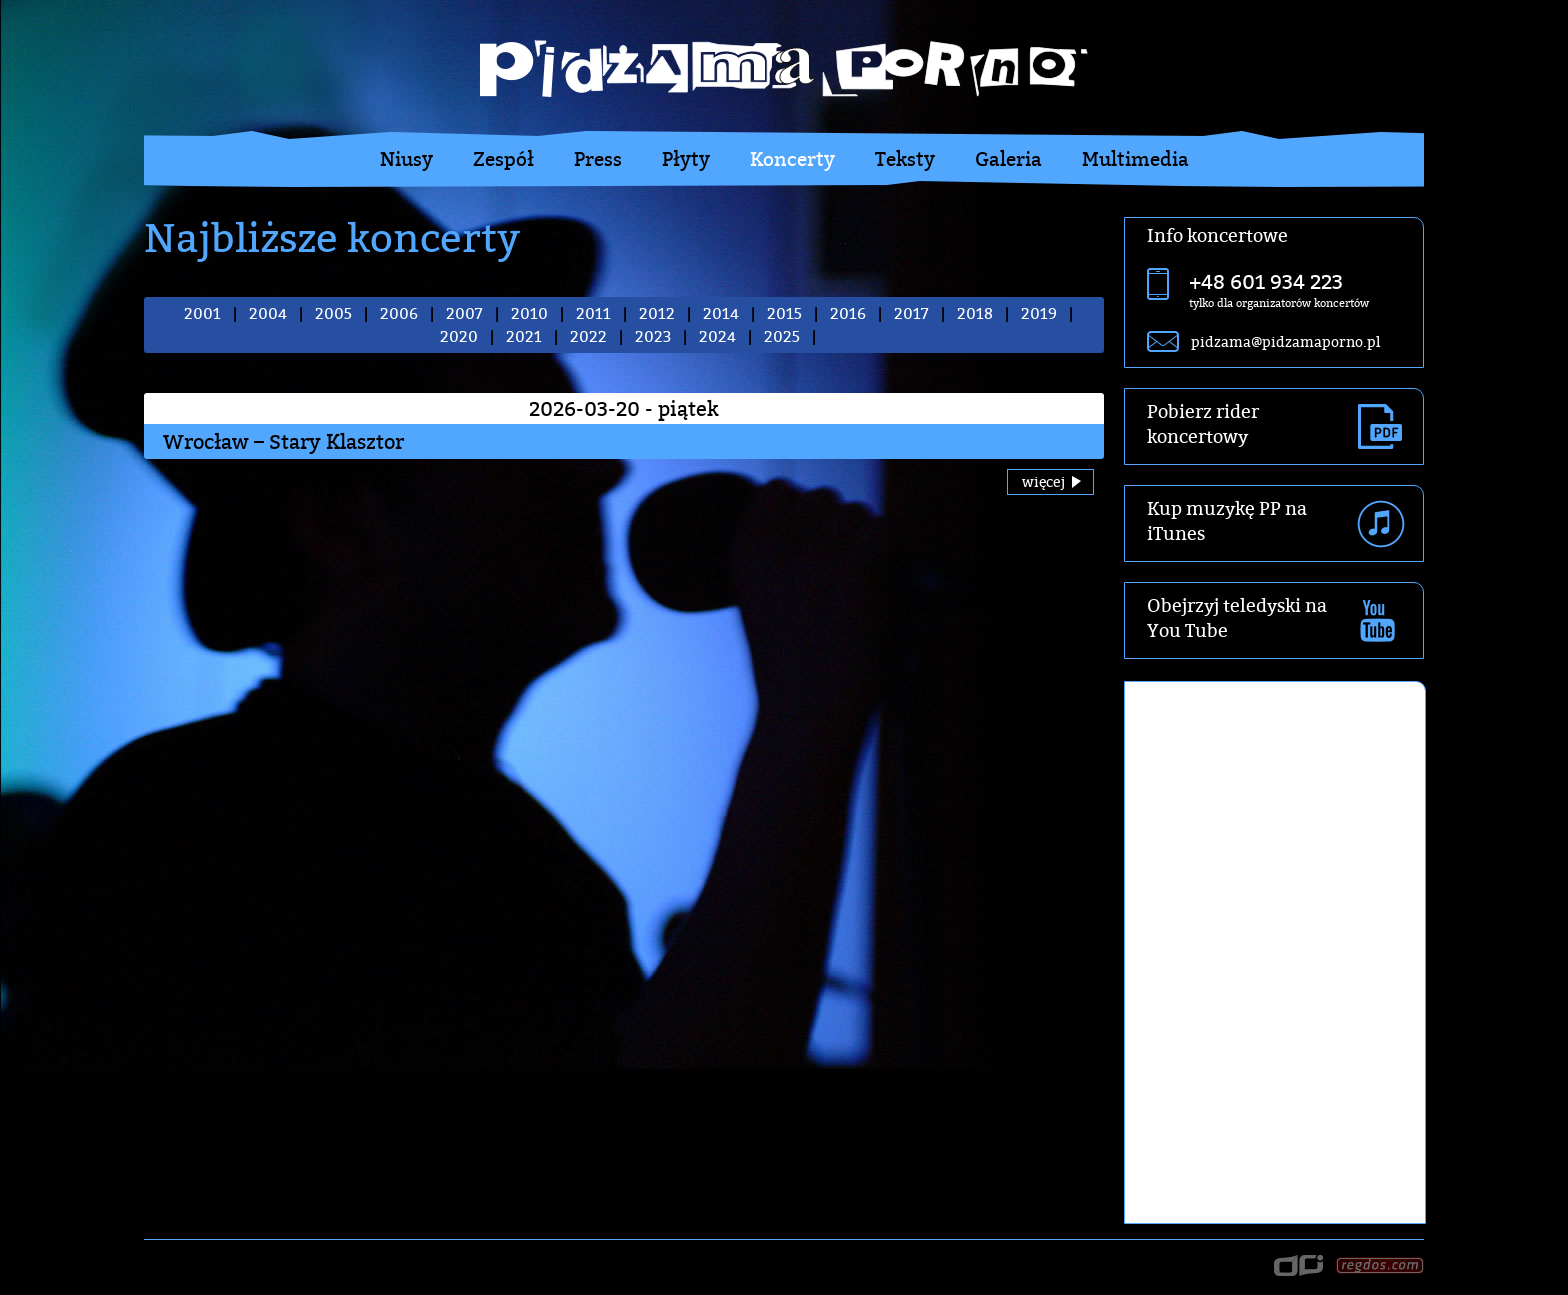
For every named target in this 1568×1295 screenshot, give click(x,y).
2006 (399, 313)
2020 (459, 336)
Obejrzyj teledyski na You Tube (1237, 618)
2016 (848, 313)
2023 (653, 336)
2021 (524, 336)
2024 (717, 336)
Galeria (1008, 159)
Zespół (503, 159)
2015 (784, 313)
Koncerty (792, 159)
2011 (593, 313)
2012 (657, 313)
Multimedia (1135, 159)
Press (598, 159)
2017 (911, 313)
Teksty (905, 159)
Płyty (686, 159)
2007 (464, 313)
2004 (268, 313)
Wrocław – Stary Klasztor (283, 441)
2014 (721, 313)
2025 (782, 336)
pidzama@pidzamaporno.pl (1285, 341)
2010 (529, 313)
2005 (333, 313)
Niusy (406, 159)
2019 (1039, 313)
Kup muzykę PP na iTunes (1227, 521)
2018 (975, 313)
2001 (202, 313)
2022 (588, 336)
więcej (1043, 481)
